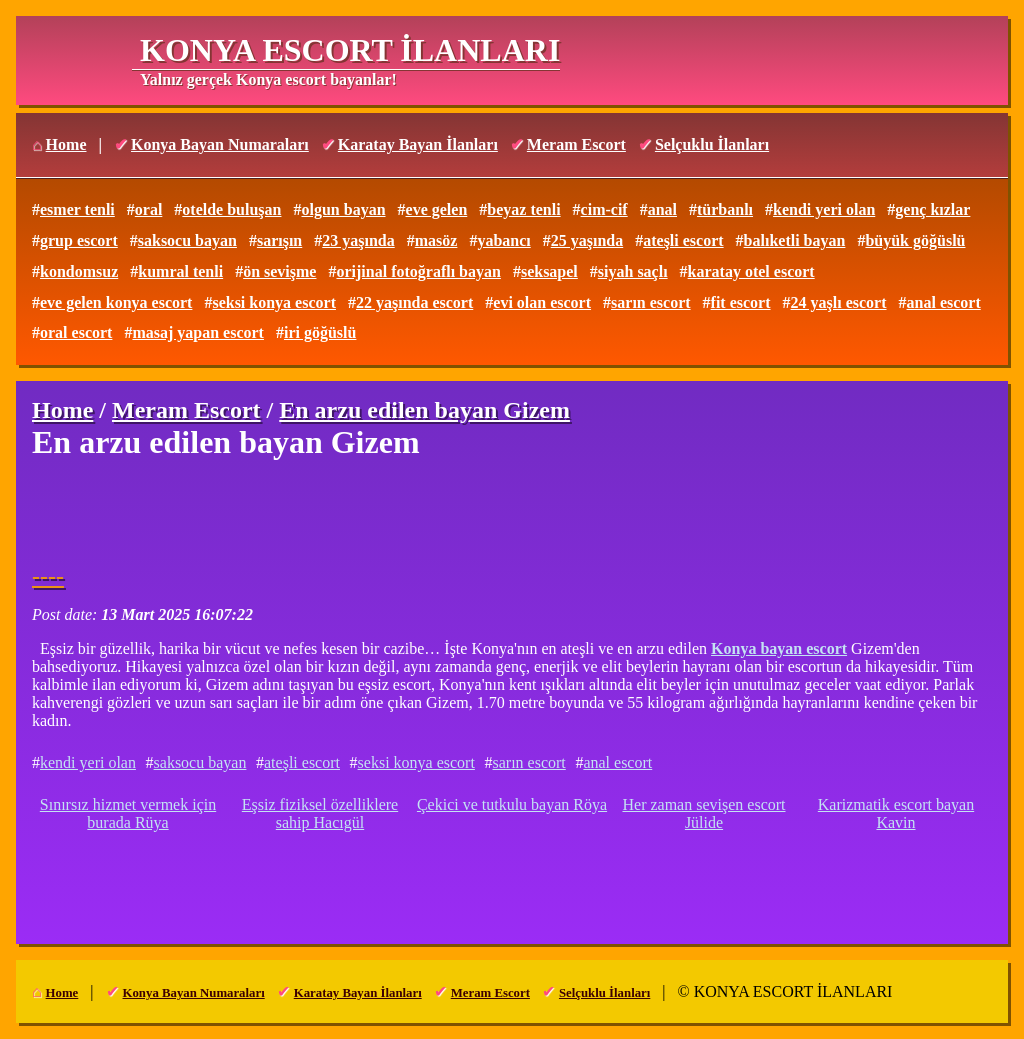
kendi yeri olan (824, 209)
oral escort (76, 332)
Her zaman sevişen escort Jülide (703, 813)
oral (149, 209)
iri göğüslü (320, 332)
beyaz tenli (523, 209)
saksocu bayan (187, 240)
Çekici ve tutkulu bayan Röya (512, 804)
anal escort (944, 302)
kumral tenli (180, 271)
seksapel (549, 271)
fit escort (741, 302)
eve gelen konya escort (116, 302)
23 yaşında (358, 240)
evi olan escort (542, 302)
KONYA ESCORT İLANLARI (350, 50)
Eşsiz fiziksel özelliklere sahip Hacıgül (320, 813)
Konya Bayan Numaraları (220, 144)
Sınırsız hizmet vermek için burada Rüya (128, 813)
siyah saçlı (633, 271)
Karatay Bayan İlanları (418, 144)
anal (662, 209)
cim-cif (604, 209)
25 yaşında (587, 240)
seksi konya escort (274, 302)
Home (66, 144)
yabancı (503, 240)
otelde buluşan (231, 209)
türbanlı (725, 209)
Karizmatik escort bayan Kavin (896, 813)
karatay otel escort (751, 271)
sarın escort (651, 302)
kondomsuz (79, 271)
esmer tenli (77, 209)
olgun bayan (343, 209)
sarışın (279, 240)
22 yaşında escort (414, 302)
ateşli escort (683, 240)
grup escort (79, 240)
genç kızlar (932, 209)
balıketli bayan (795, 240)
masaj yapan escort (198, 332)
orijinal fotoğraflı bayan (418, 271)
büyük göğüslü (915, 240)
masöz (436, 240)
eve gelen (437, 209)
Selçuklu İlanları (712, 144)
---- (48, 576)
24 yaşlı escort (839, 302)
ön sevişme (279, 271)
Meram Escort (576, 144)
